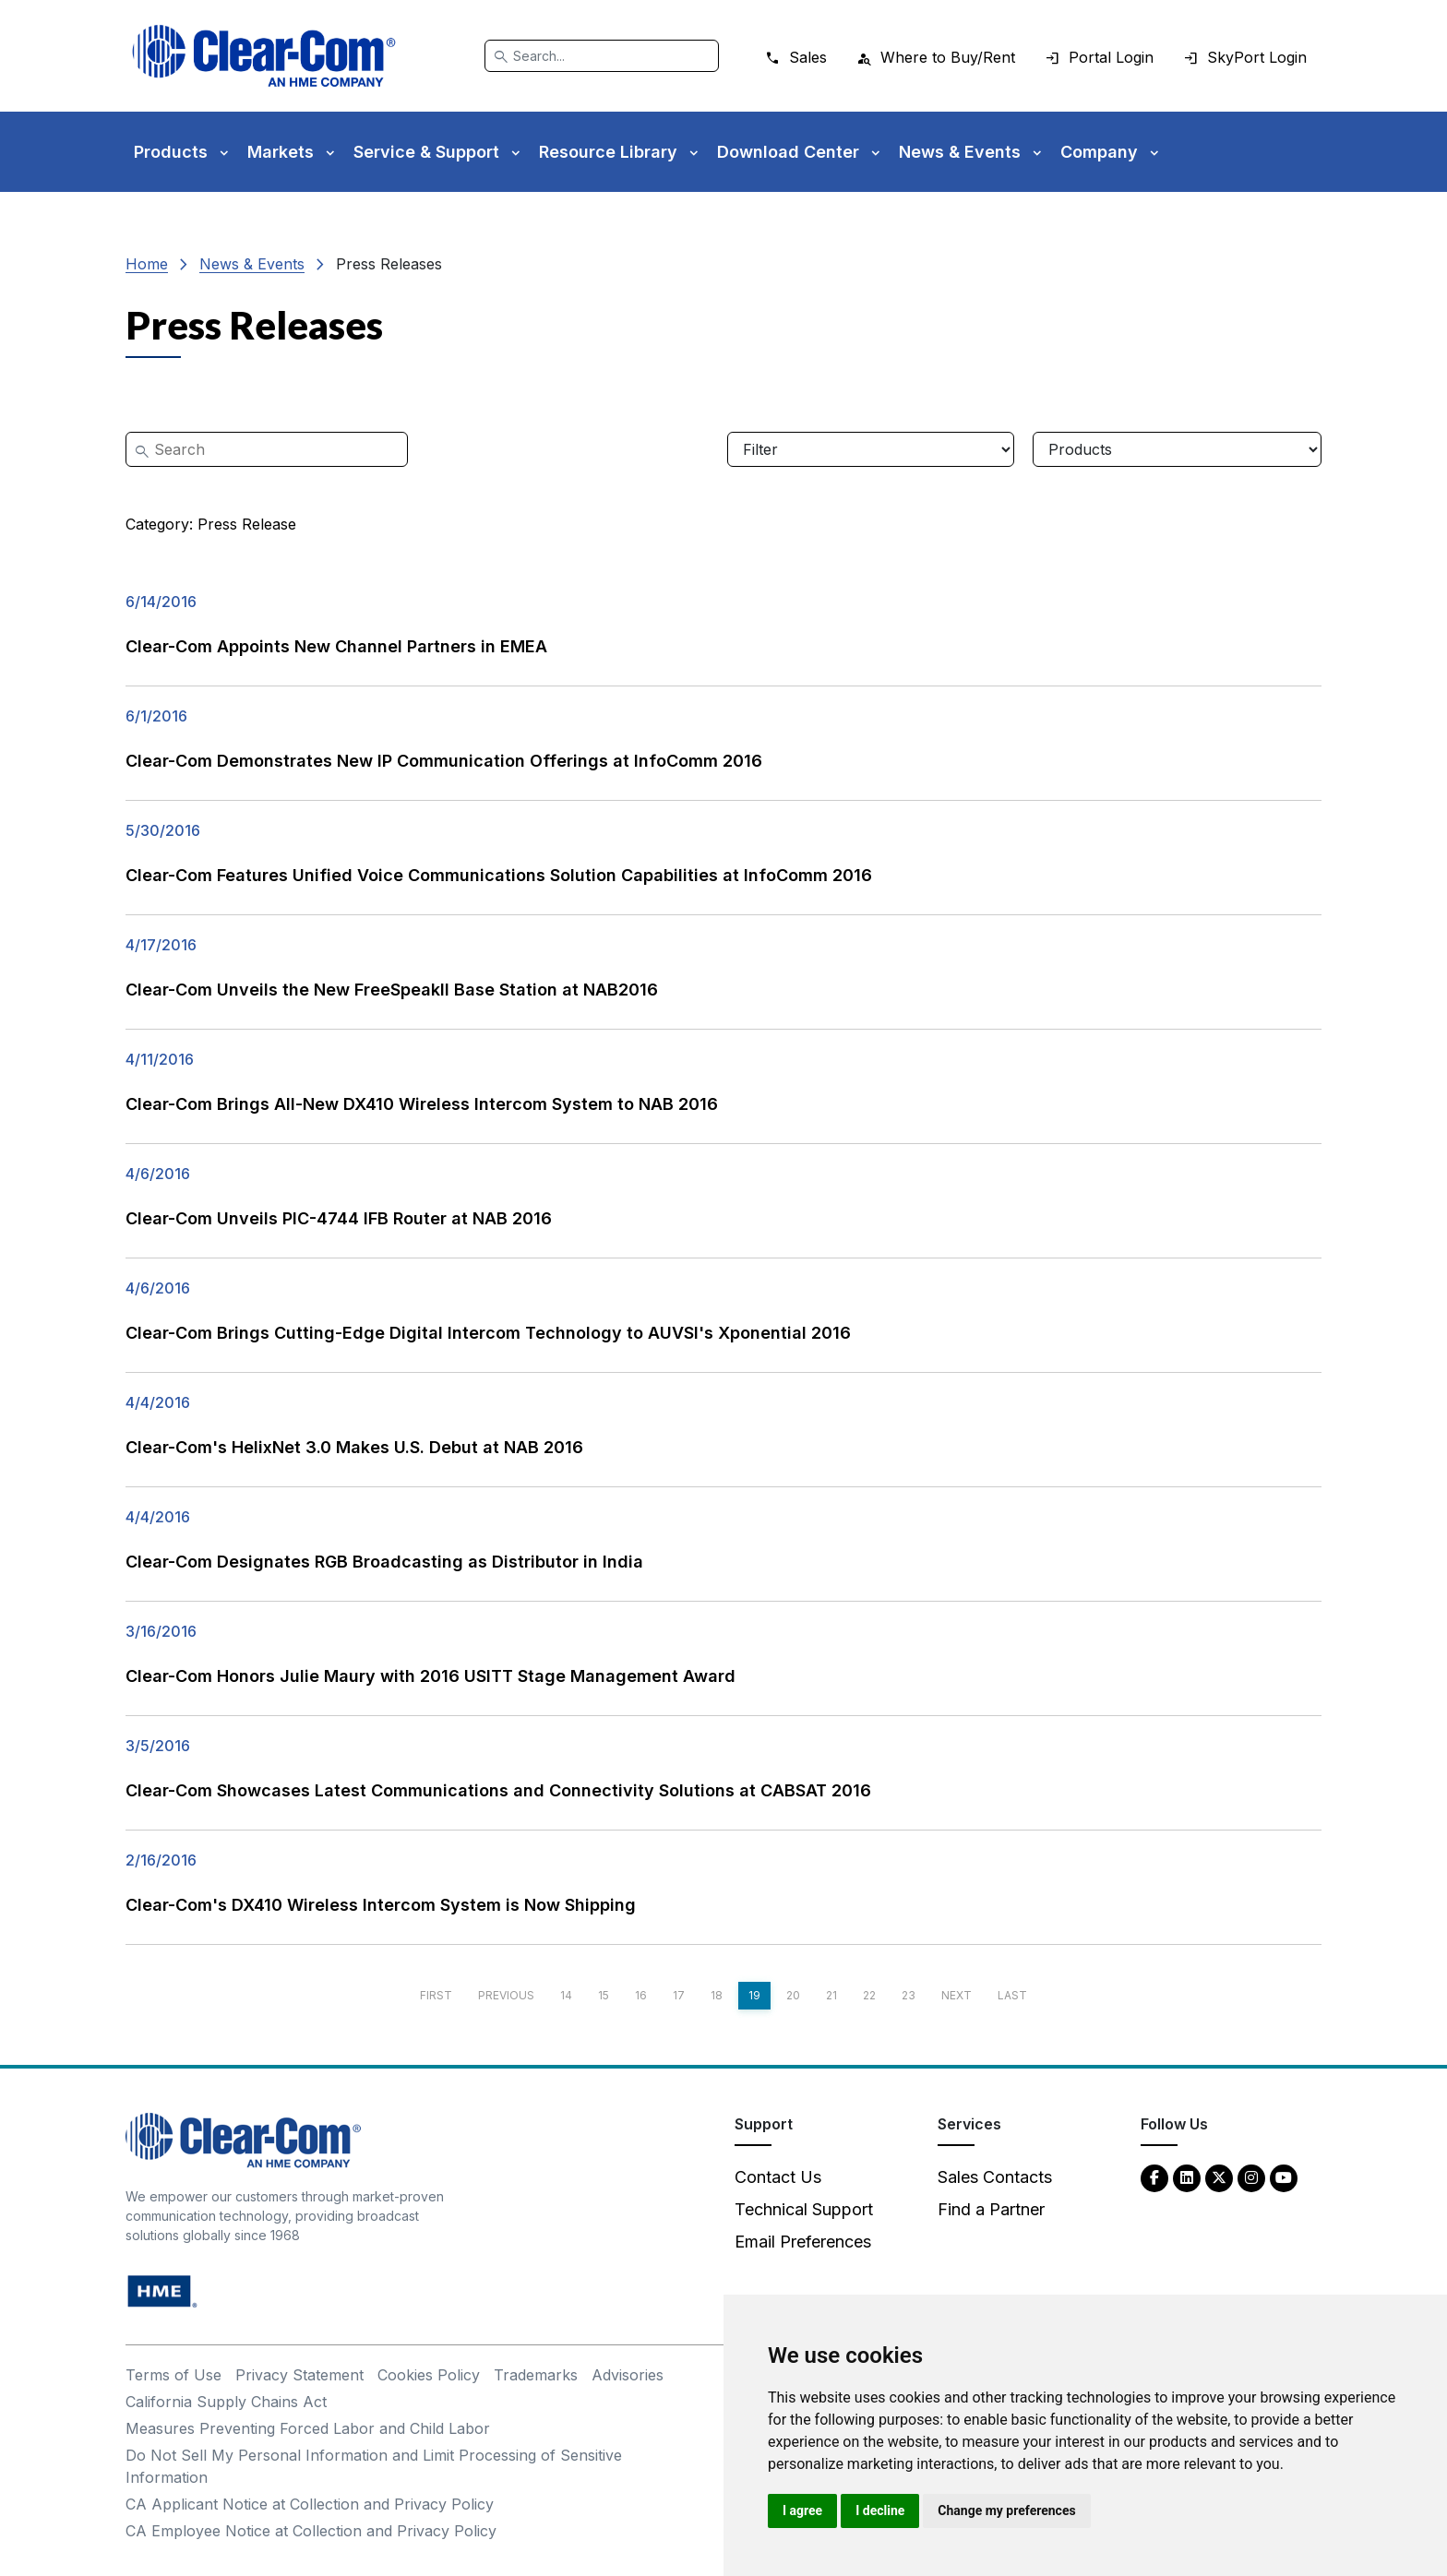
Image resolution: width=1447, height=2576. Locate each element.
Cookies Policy (428, 2375)
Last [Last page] (1012, 1995)
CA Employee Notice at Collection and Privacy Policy (311, 2531)
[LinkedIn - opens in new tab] (1187, 2177)
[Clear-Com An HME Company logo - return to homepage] (243, 2139)
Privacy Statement (299, 2375)
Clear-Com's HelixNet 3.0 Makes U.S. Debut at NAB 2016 (354, 1447)
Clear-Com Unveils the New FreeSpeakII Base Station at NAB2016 (392, 989)
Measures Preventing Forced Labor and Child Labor (308, 2428)
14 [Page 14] (566, 1995)
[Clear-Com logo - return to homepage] (264, 56)
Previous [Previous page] (506, 1995)
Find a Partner (991, 2209)
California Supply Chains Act (226, 2401)
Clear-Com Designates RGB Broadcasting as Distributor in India (384, 1561)
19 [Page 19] (754, 1995)
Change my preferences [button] (1006, 2510)
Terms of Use (173, 2375)
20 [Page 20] (793, 1995)
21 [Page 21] (831, 1995)
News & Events (252, 264)
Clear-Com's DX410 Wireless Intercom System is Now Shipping (381, 1904)
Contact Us (778, 2177)
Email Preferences (803, 2241)
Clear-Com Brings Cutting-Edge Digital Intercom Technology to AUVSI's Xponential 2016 (488, 1332)
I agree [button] (802, 2510)
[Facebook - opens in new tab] (1154, 2177)
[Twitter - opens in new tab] (1219, 2177)
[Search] (601, 56)
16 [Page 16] (641, 1995)
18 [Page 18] (717, 1995)
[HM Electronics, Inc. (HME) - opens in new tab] (162, 2290)
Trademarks (536, 2375)
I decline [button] (879, 2510)
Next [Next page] (956, 1995)
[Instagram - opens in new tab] (1251, 2177)
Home (147, 264)
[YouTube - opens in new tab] (1284, 2177)
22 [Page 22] (869, 1995)
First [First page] (436, 1995)
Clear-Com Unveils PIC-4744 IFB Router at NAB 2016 (339, 1218)
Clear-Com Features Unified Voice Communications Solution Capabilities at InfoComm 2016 (499, 875)
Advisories (628, 2375)
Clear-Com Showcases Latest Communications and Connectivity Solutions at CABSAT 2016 (498, 1790)
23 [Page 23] (908, 1995)
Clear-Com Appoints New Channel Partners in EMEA (336, 646)
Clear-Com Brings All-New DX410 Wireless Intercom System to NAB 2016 (422, 1104)
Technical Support (804, 2209)
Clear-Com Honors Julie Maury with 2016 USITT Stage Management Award (430, 1676)
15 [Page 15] (603, 1995)
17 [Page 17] (679, 1995)
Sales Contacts (995, 2177)
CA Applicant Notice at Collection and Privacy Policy (310, 2504)
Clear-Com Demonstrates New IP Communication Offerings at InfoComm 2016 (444, 760)
